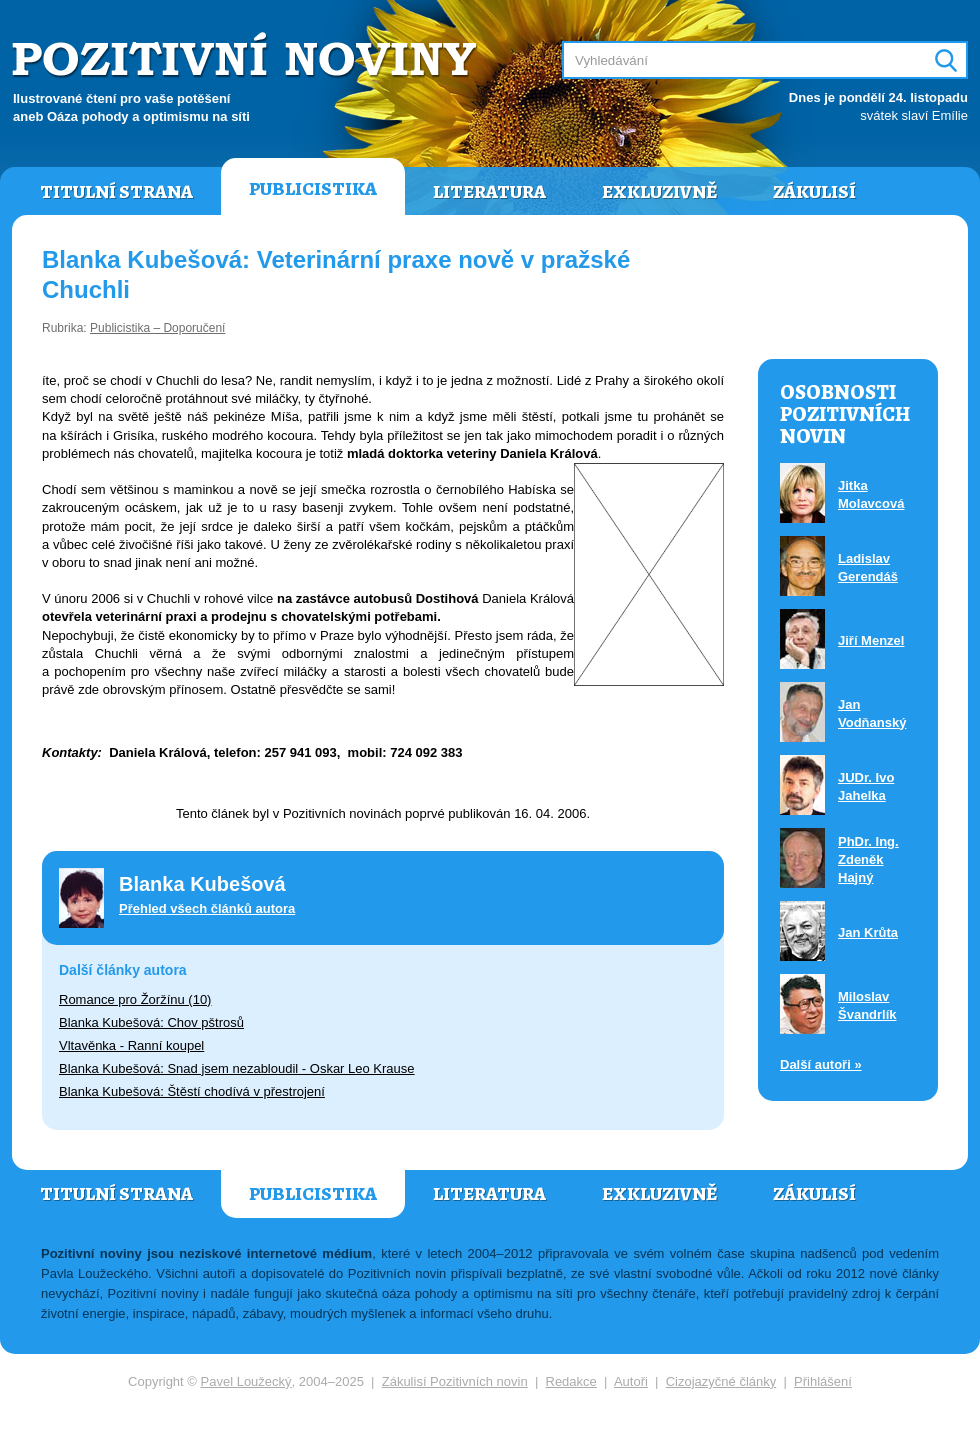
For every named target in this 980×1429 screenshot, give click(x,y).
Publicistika (313, 189)
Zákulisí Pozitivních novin (455, 1381)
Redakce (571, 1381)
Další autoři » (821, 1064)
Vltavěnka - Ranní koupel (131, 1045)
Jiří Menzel (871, 640)
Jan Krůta (868, 932)
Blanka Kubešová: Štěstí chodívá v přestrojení (192, 1091)
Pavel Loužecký (246, 1381)
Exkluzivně (659, 192)
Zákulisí (814, 192)
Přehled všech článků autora (207, 908)
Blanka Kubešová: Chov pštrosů (151, 1022)
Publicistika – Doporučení (157, 328)
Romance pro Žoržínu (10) (135, 999)
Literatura (489, 192)
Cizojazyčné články (721, 1381)
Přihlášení (823, 1381)
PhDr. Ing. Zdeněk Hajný (868, 859)
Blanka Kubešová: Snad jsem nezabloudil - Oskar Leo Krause (237, 1068)
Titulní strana (116, 192)
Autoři (631, 1381)
